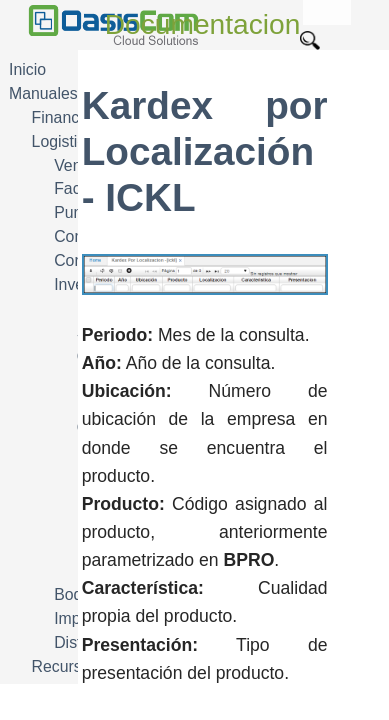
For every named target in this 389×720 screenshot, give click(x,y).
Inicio (27, 69)
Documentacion (203, 24)
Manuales (43, 93)
